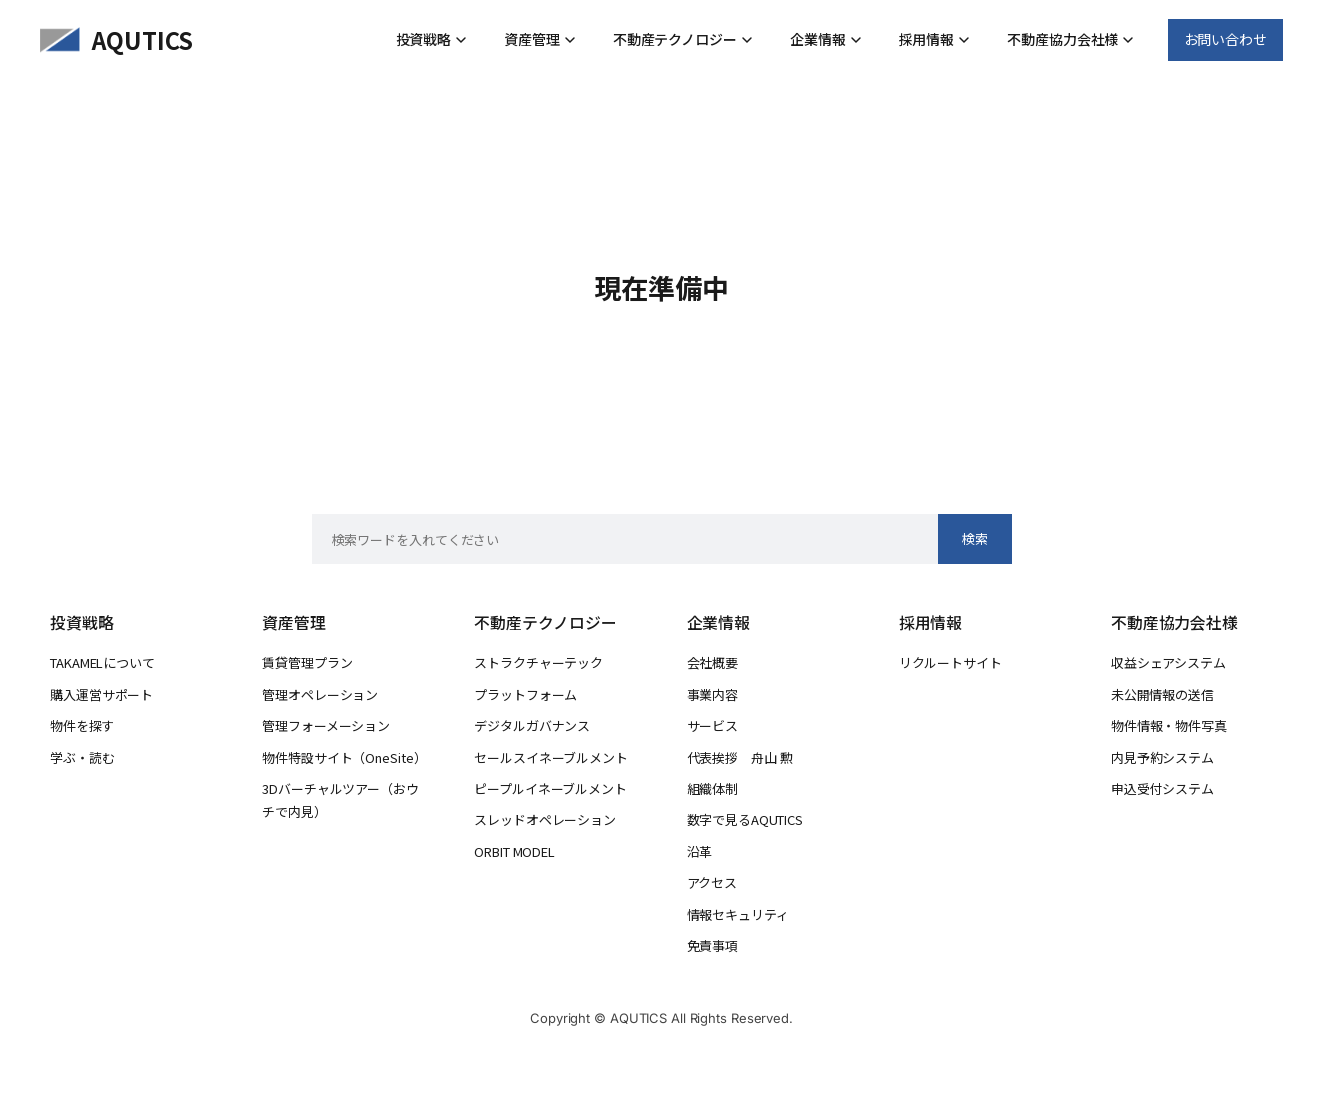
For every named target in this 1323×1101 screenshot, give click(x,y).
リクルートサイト (950, 662)
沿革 (700, 851)
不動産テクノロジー (683, 39)
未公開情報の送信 (1162, 694)
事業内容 (713, 694)
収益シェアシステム (1168, 662)
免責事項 (713, 945)
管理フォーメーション (326, 725)
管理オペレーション (320, 694)
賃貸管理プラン (307, 662)
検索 (975, 538)
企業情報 (826, 39)
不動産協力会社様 (1070, 39)
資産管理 (540, 39)
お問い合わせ (1225, 39)
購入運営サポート (101, 694)
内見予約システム (1162, 757)
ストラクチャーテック (538, 662)
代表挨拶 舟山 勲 (740, 757)
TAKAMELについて (102, 662)
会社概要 (713, 662)
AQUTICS (142, 40)
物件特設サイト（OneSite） (344, 757)
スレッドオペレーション (545, 819)
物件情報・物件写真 (1169, 725)
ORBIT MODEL (514, 851)
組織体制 (713, 788)
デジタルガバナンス (532, 725)
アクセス (712, 882)
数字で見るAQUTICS (745, 819)
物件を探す (82, 725)
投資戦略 (432, 39)
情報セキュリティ (738, 914)
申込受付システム (1162, 788)
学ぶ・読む (82, 757)
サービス (713, 725)
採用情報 (935, 39)
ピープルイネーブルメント (550, 788)
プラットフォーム (525, 694)
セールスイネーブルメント (550, 757)
